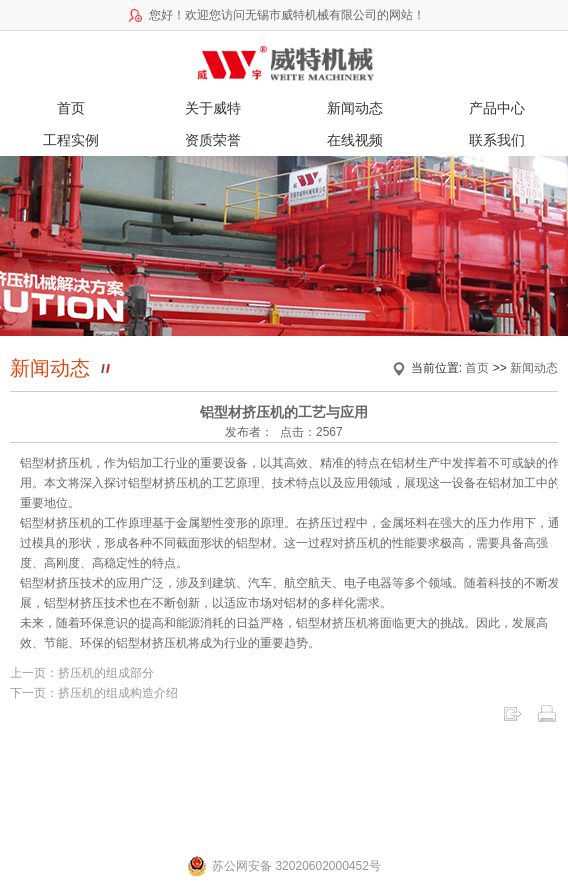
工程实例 (71, 140)
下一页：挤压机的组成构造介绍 (94, 693)
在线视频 (355, 140)
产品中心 (497, 108)
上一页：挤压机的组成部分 (82, 673)
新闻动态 (355, 108)
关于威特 (213, 108)
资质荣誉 (213, 140)
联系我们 (497, 140)
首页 (71, 108)
